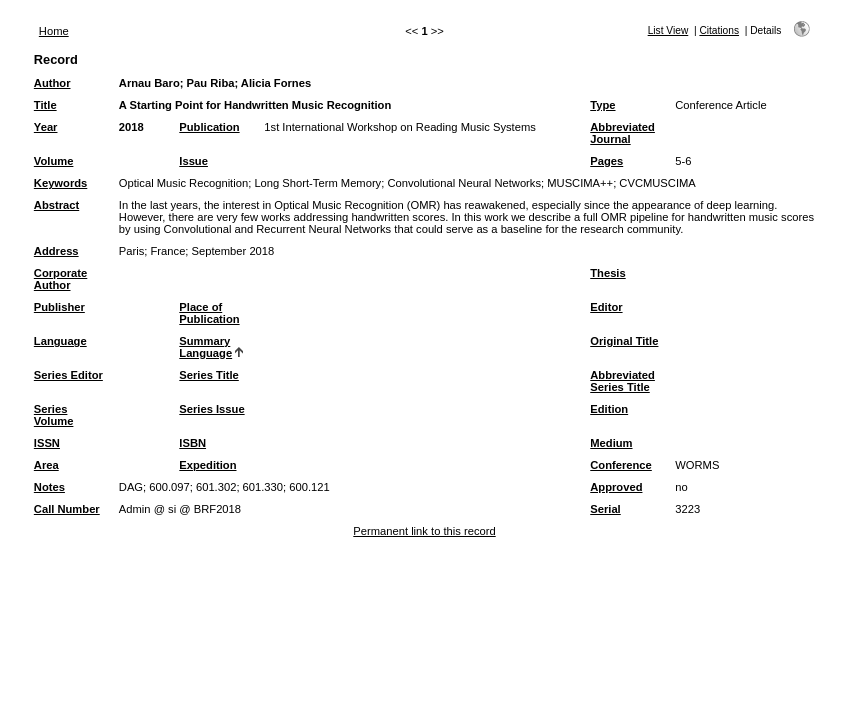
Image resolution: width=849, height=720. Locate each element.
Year (46, 127)
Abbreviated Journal (622, 133)
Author (52, 83)
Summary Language (205, 347)
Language (60, 341)
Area (46, 465)
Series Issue (211, 409)
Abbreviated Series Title (622, 381)
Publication (209, 127)
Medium (611, 443)
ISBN (192, 443)
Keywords (60, 183)
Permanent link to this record (424, 531)
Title (45, 105)
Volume (54, 161)
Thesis (607, 273)
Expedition (207, 465)
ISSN (47, 443)
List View (668, 30)
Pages (606, 161)
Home (54, 31)
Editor (606, 307)
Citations (719, 30)
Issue (193, 161)
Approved (616, 487)
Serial (605, 509)
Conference (621, 465)
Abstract (56, 205)
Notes (49, 487)
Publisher (59, 307)
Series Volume (54, 415)
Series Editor (68, 375)
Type (602, 105)
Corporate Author (60, 279)
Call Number (67, 509)
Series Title (209, 375)
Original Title (624, 341)
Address (56, 251)
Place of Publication (209, 313)
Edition (609, 409)
